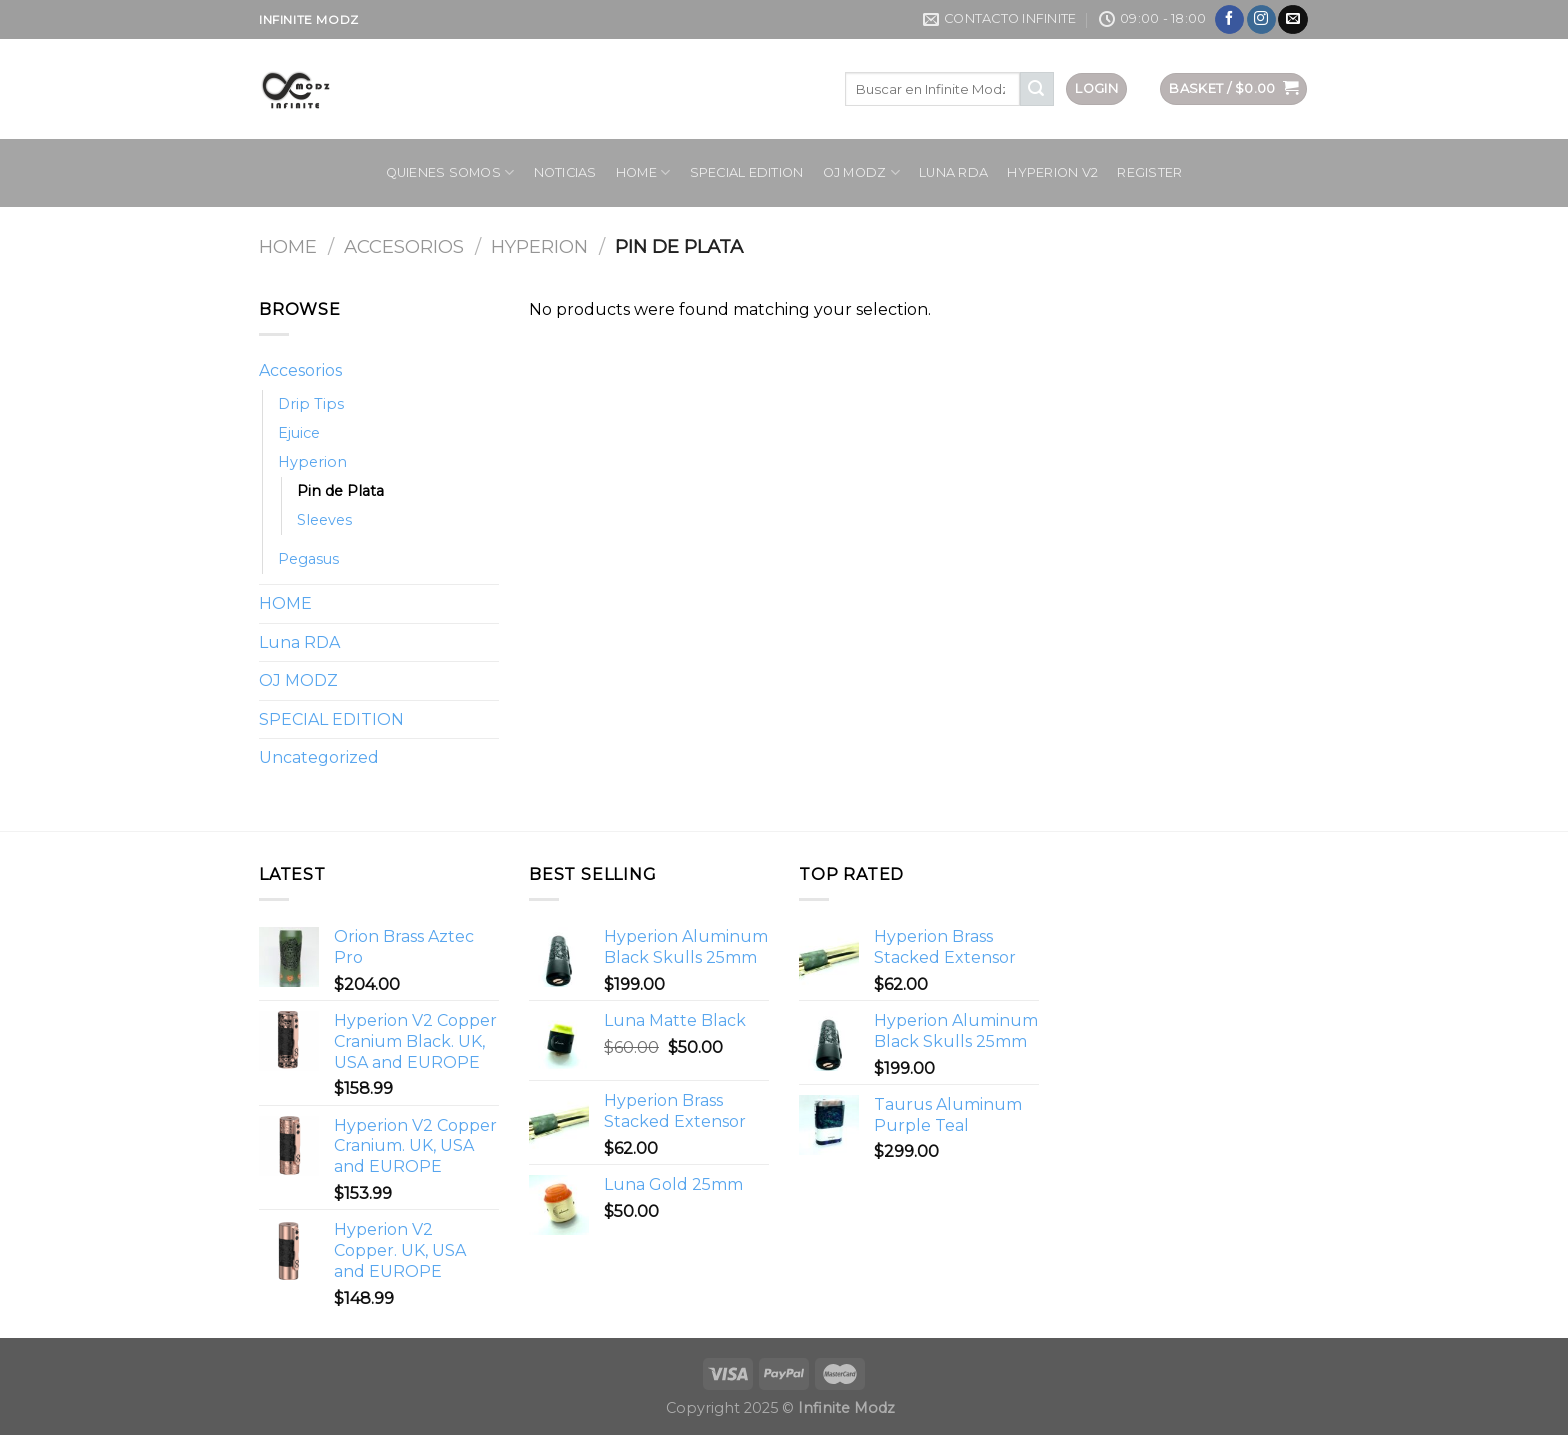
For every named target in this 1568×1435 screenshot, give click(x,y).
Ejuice (299, 433)
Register (1149, 172)
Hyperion (539, 246)
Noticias (565, 172)
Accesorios (404, 246)
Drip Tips (311, 404)
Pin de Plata (340, 491)
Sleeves (324, 520)
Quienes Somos (450, 172)
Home (288, 246)
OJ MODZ (861, 172)
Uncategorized (319, 757)
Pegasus (308, 559)
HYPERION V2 (1052, 172)
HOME (643, 172)
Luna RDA (953, 172)
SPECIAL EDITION (747, 172)
